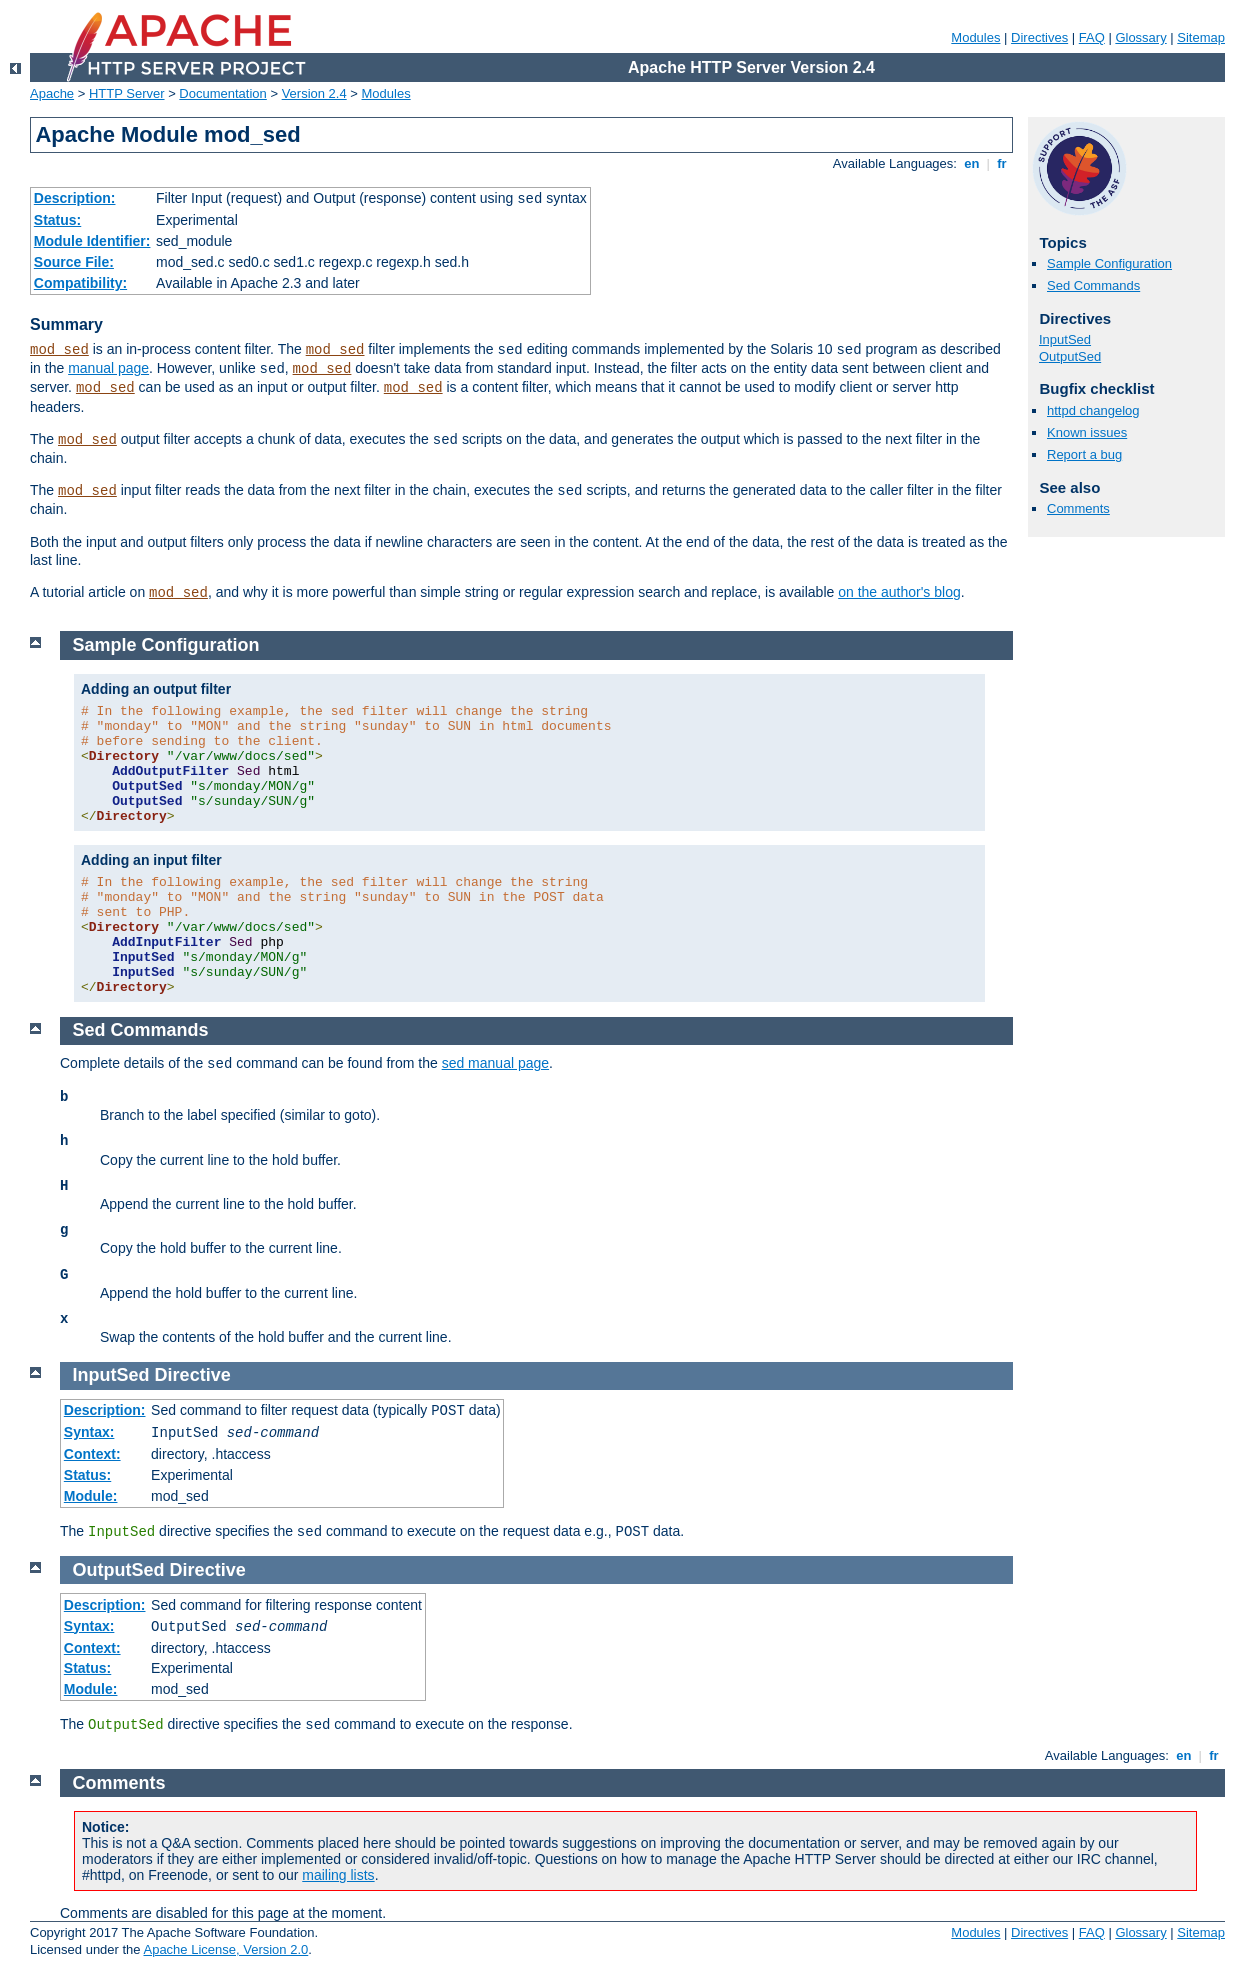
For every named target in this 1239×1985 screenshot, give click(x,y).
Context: (92, 1454)
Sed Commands (1093, 285)
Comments (1078, 508)
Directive (193, 1375)
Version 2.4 (314, 93)
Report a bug (1084, 454)
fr (1002, 163)
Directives (1039, 37)
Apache (52, 93)
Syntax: (89, 1432)
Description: (75, 198)
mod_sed (59, 350)
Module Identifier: (92, 241)
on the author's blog (899, 592)
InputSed (1065, 339)
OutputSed (1070, 356)
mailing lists (338, 1875)
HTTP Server (127, 93)
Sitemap (1201, 37)
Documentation (222, 93)
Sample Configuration (1109, 263)
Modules (975, 37)
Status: (57, 220)
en (972, 163)
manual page (108, 368)
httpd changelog (1093, 410)
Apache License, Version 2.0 (225, 1949)
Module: (91, 1496)
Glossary (1140, 37)
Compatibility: (80, 283)
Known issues (1087, 432)
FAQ (1092, 37)
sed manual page (495, 1063)
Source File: (74, 262)
